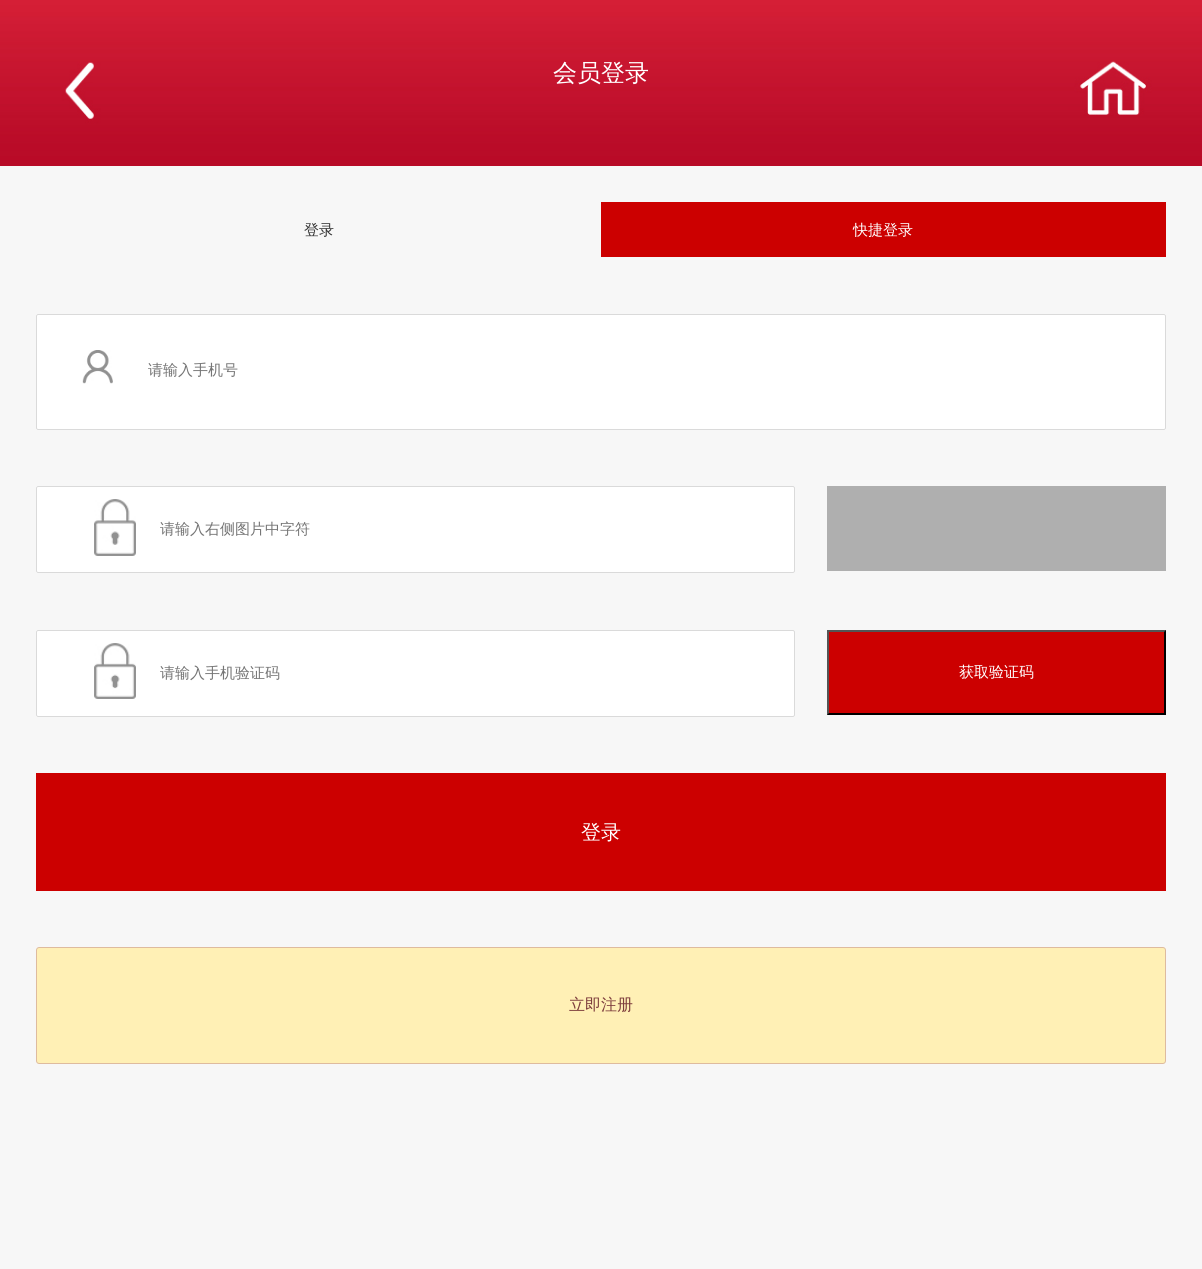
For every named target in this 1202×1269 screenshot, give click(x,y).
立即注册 (601, 1004)
